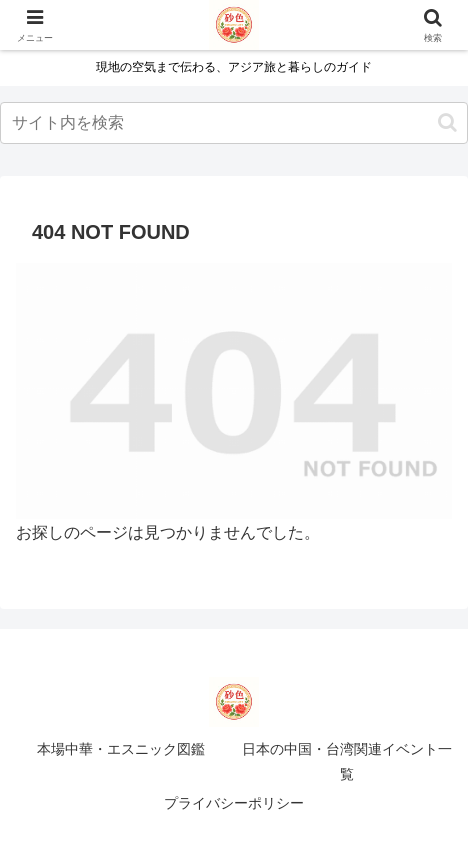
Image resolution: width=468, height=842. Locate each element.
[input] (234, 123)
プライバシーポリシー (234, 803)
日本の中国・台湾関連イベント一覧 (347, 761)
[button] (447, 122)
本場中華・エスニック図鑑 (121, 749)
